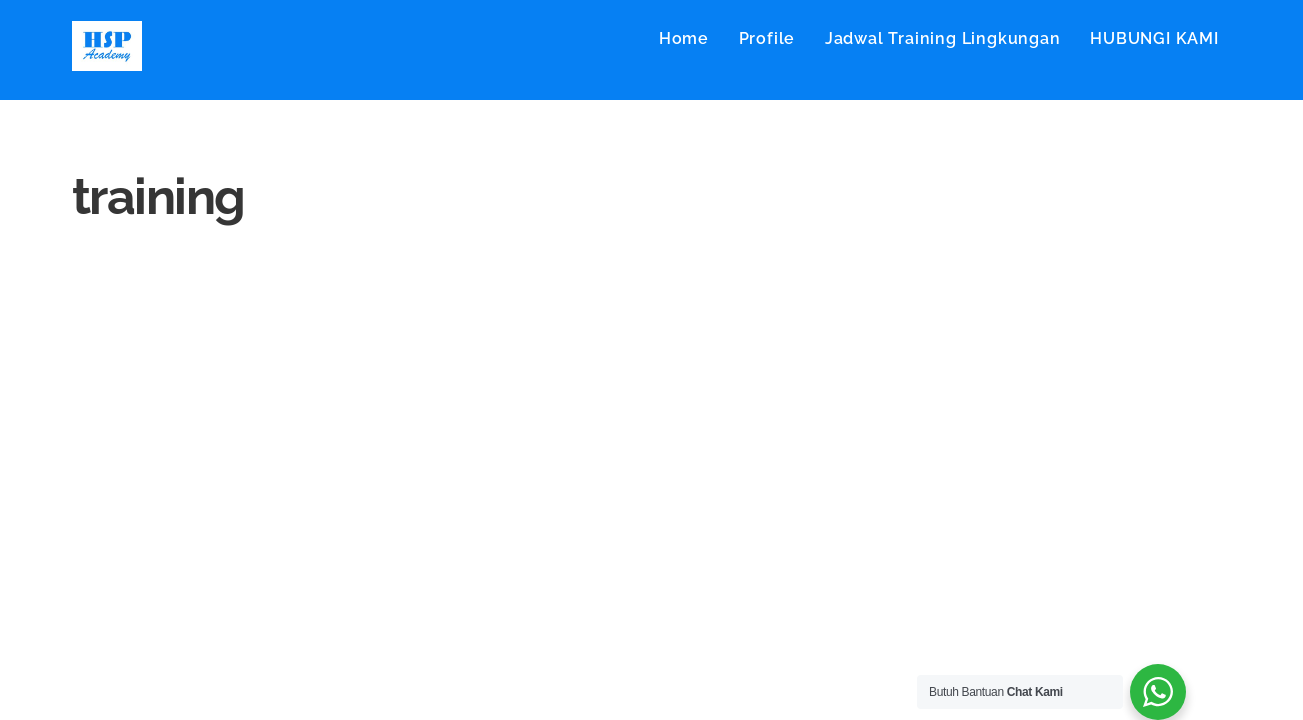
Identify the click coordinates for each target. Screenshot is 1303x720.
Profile (767, 38)
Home (684, 38)
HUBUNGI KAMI (1154, 38)
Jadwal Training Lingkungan (943, 38)
